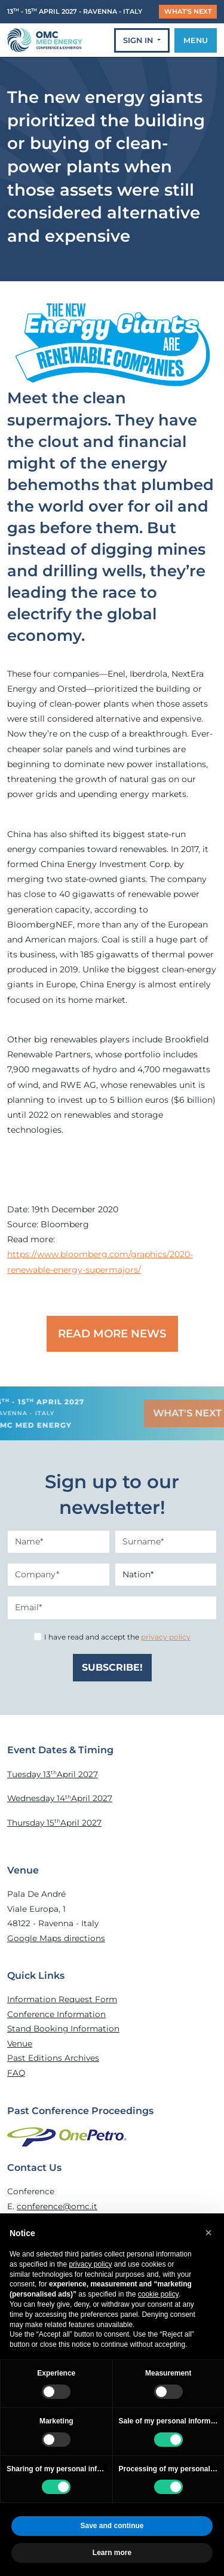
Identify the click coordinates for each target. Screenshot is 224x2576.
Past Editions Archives (53, 2058)
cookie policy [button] (158, 2294)
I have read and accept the (117, 1636)
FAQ (16, 2073)
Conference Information (56, 2014)
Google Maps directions (56, 1938)
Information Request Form (62, 1999)
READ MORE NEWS (112, 1333)
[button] (208, 2232)
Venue (19, 2043)
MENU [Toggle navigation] (195, 40)
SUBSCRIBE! (112, 1667)
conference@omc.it (57, 2206)
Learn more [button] (112, 2552)
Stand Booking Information (63, 2028)
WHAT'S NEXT (188, 11)
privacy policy (166, 1636)
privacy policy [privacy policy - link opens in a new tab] (90, 2264)
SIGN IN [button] (139, 40)
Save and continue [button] (111, 2526)
